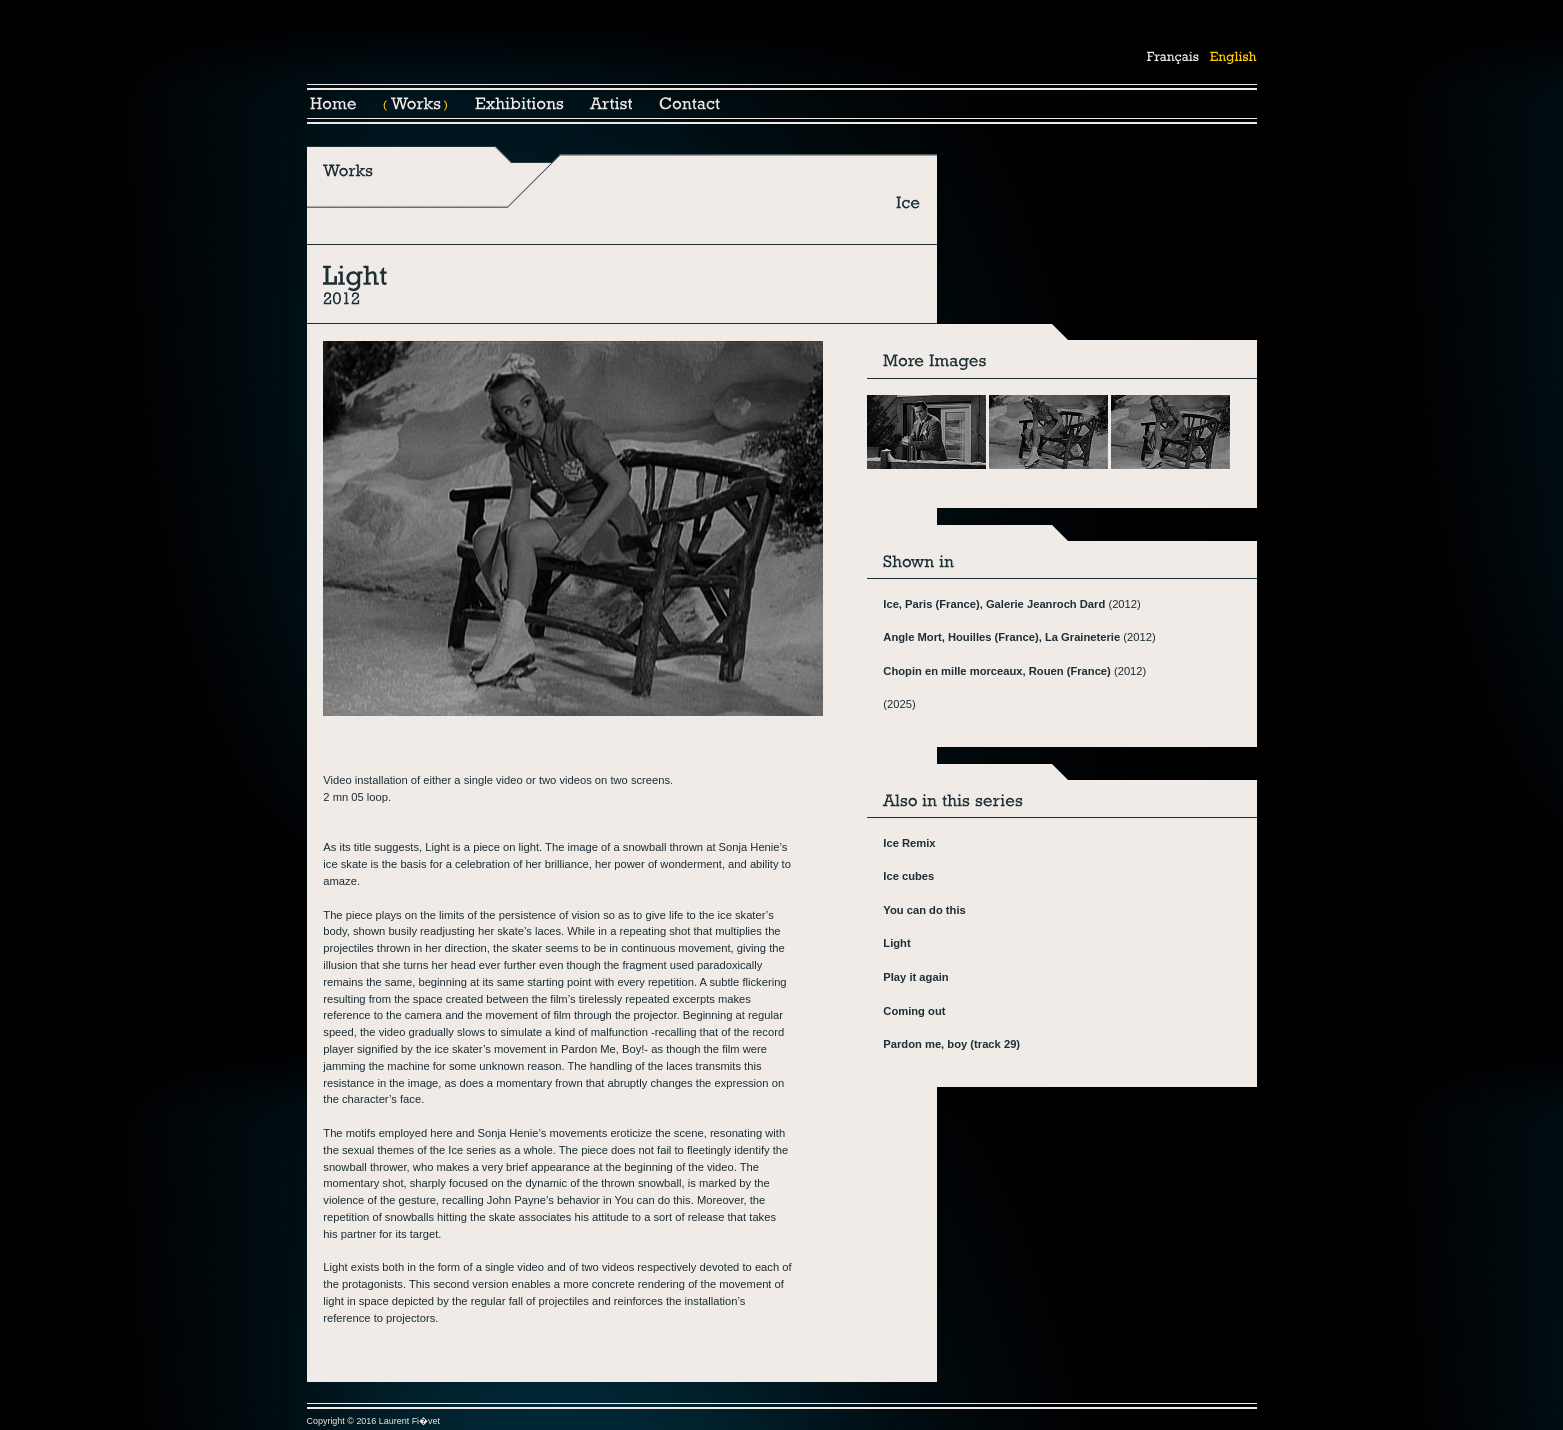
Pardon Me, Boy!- (604, 1049)
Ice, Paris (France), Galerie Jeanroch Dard (994, 604)
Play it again (915, 977)
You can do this (924, 910)
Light (896, 943)
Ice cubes (908, 876)
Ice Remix (909, 843)
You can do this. (654, 1200)
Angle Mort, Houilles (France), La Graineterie (1001, 637)
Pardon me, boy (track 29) (951, 1044)
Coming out (914, 1011)
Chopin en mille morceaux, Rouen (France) (997, 671)
